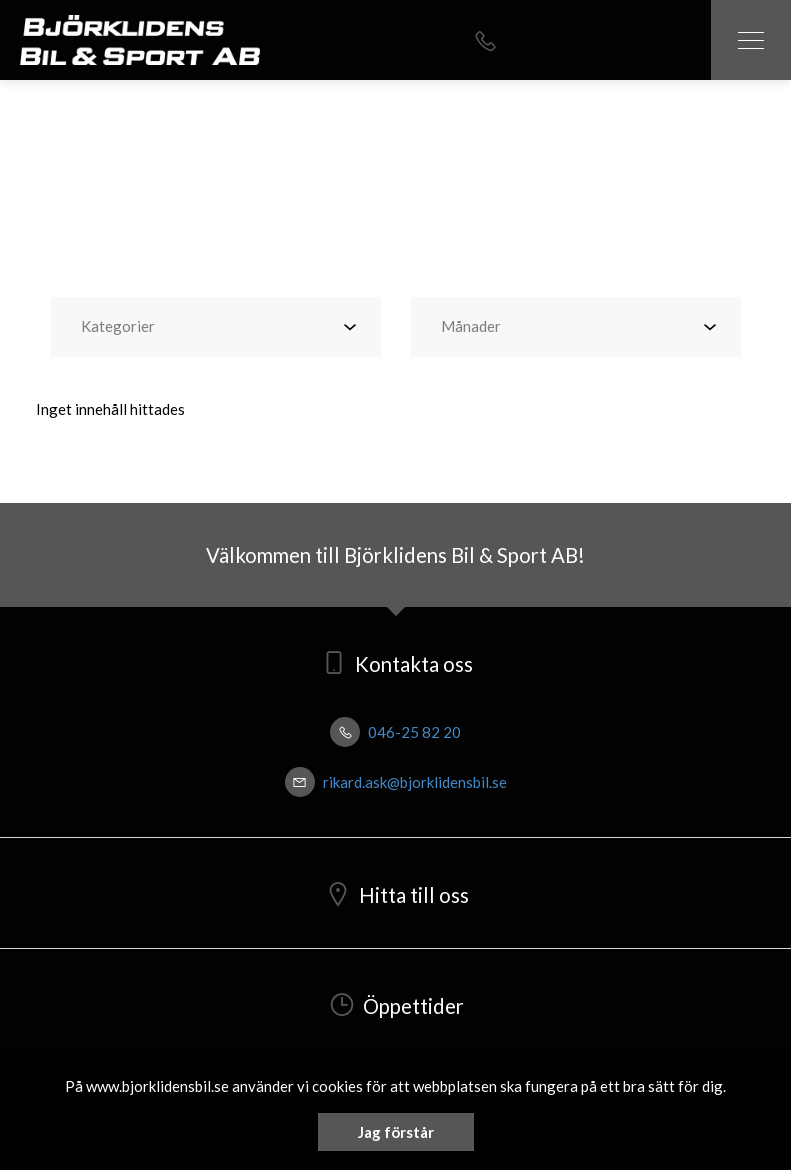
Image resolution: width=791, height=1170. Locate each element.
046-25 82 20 (395, 732)
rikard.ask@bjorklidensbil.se (396, 782)
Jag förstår (396, 1132)
